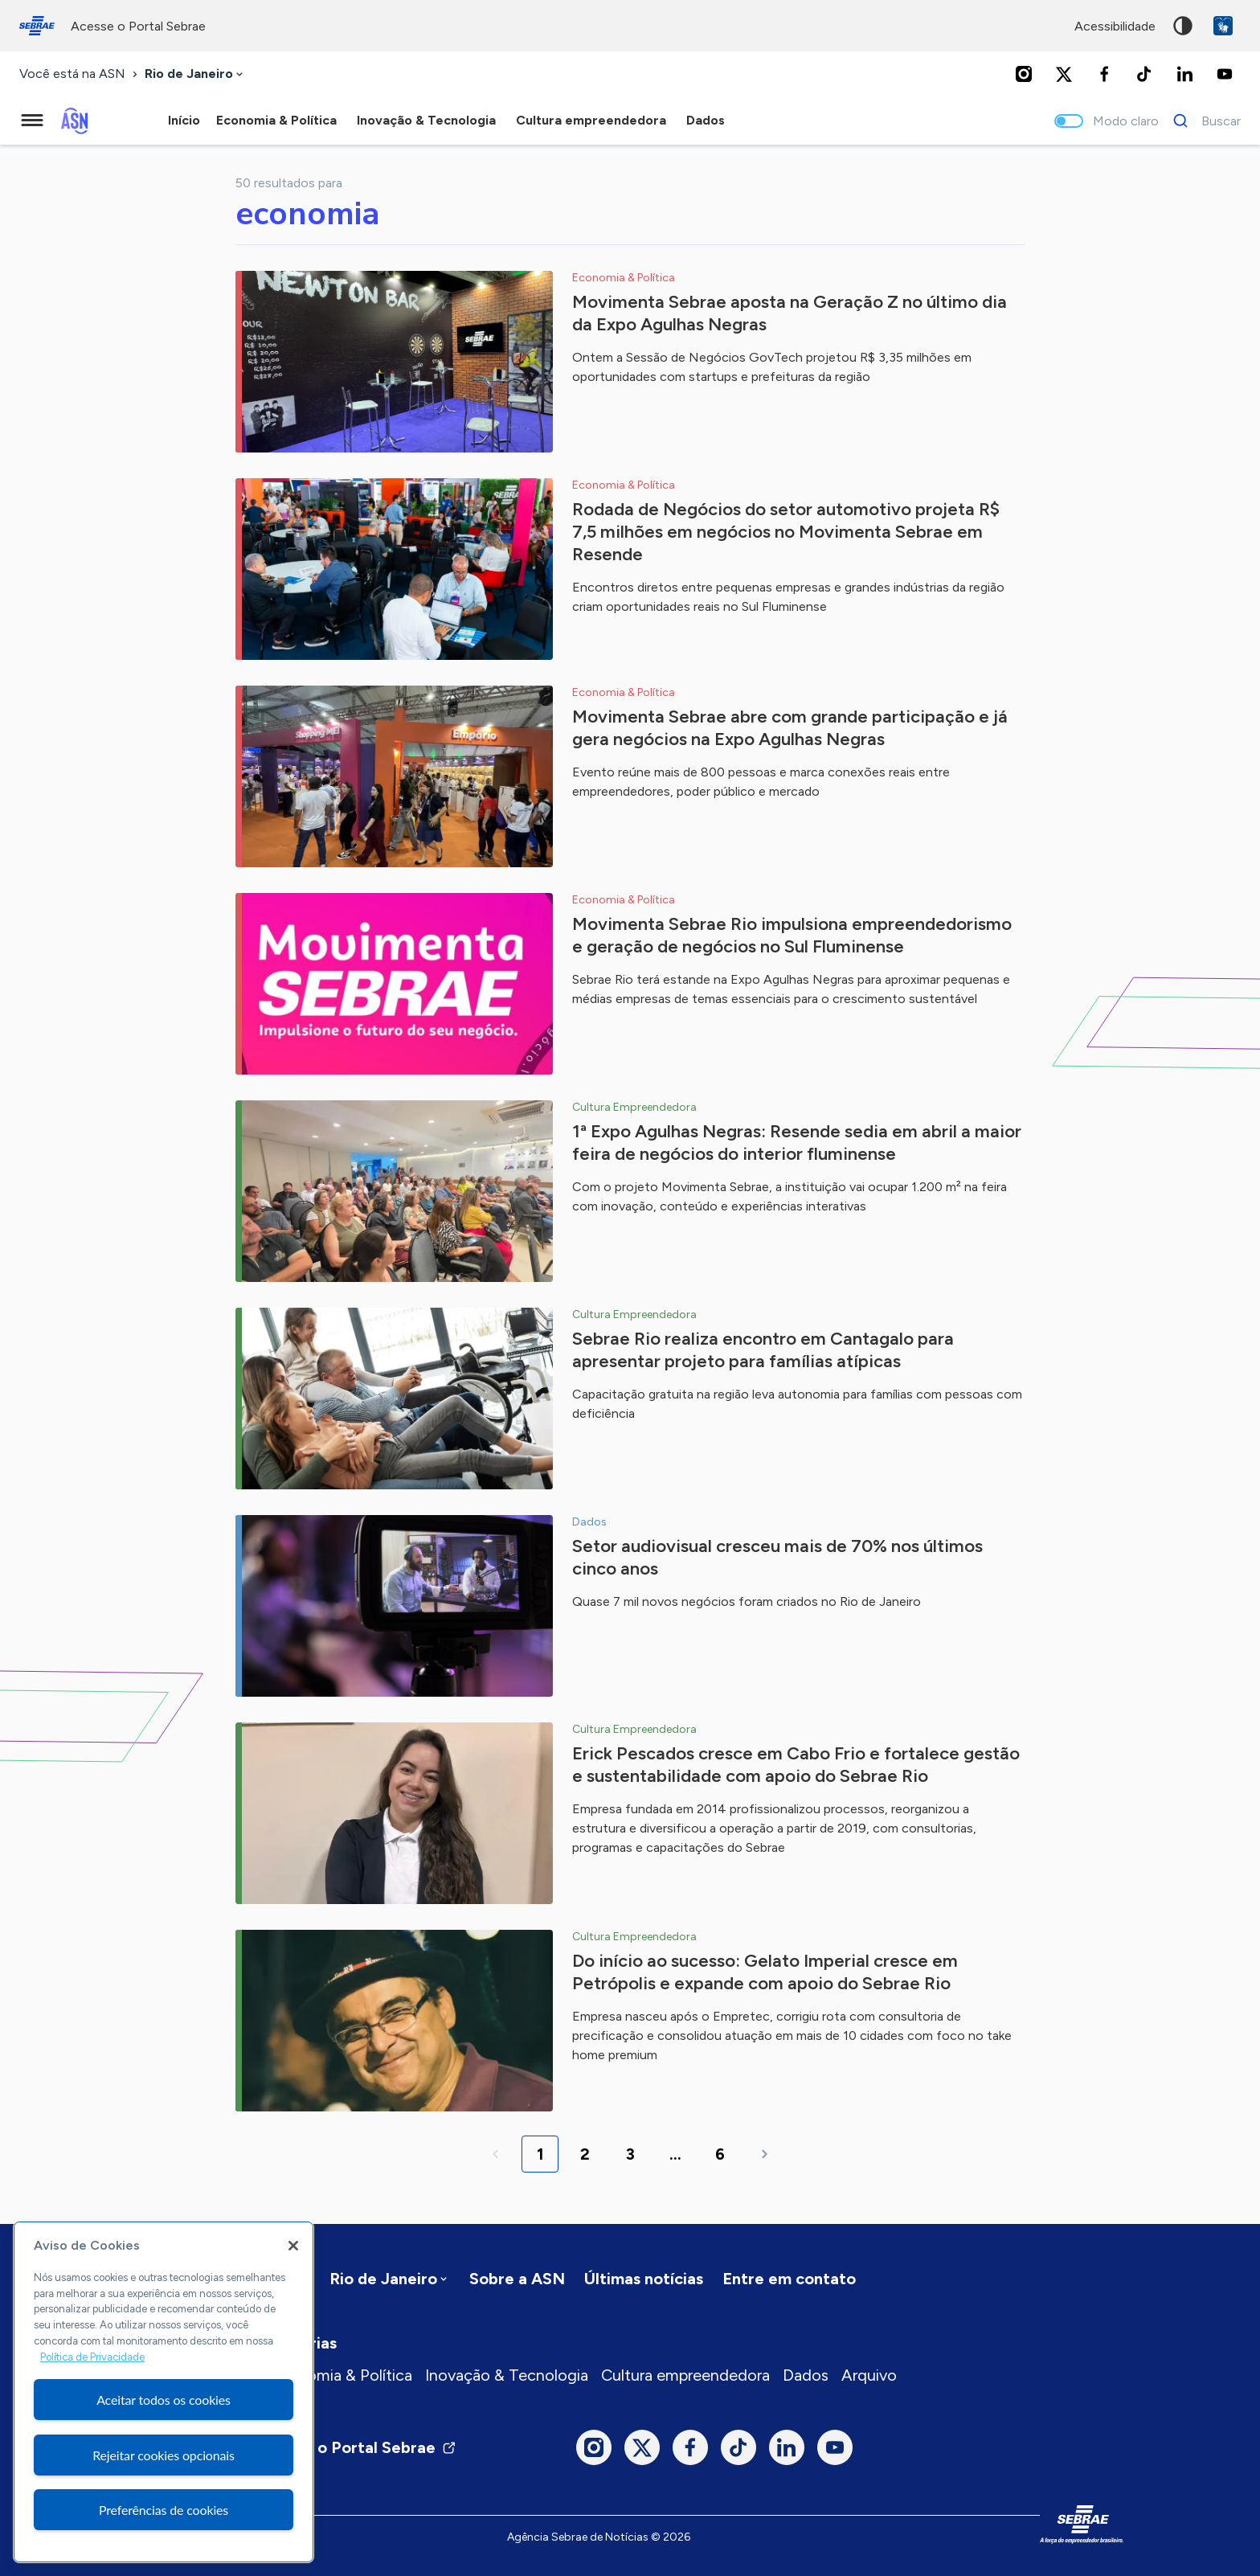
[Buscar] (1202, 120)
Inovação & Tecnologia (506, 2375)
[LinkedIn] (1184, 74)
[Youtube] (1225, 74)
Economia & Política (341, 2375)
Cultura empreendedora (685, 2375)
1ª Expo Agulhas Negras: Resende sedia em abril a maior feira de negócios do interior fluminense (796, 1142)
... (675, 2154)
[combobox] (195, 74)
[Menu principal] (32, 120)
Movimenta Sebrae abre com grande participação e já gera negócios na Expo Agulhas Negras (790, 728)
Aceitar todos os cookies (163, 2399)
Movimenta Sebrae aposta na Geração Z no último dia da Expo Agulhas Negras (789, 313)
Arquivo (869, 2375)
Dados (805, 2375)
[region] (163, 2392)
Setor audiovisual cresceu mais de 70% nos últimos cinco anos (777, 1557)
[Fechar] (293, 2245)
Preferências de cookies (163, 2509)
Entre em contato (789, 2278)
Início (184, 120)
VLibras (1223, 25)
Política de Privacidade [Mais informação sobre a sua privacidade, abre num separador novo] (92, 2357)
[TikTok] (1144, 74)
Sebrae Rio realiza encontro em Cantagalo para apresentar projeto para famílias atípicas (763, 1350)
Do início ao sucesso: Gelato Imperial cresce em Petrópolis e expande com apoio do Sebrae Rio (765, 1972)
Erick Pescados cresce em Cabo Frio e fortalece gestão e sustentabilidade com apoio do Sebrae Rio (796, 1765)
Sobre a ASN (517, 2278)
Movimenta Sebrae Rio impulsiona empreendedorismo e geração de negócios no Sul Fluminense (792, 935)
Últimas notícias (643, 2278)
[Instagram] (1024, 74)
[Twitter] (1064, 74)
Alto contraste (1183, 25)
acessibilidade (1115, 26)
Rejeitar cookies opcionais (163, 2455)
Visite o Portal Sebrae (363, 2447)
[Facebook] (1104, 74)
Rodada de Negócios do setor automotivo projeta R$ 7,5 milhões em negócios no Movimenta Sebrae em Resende (786, 531)
